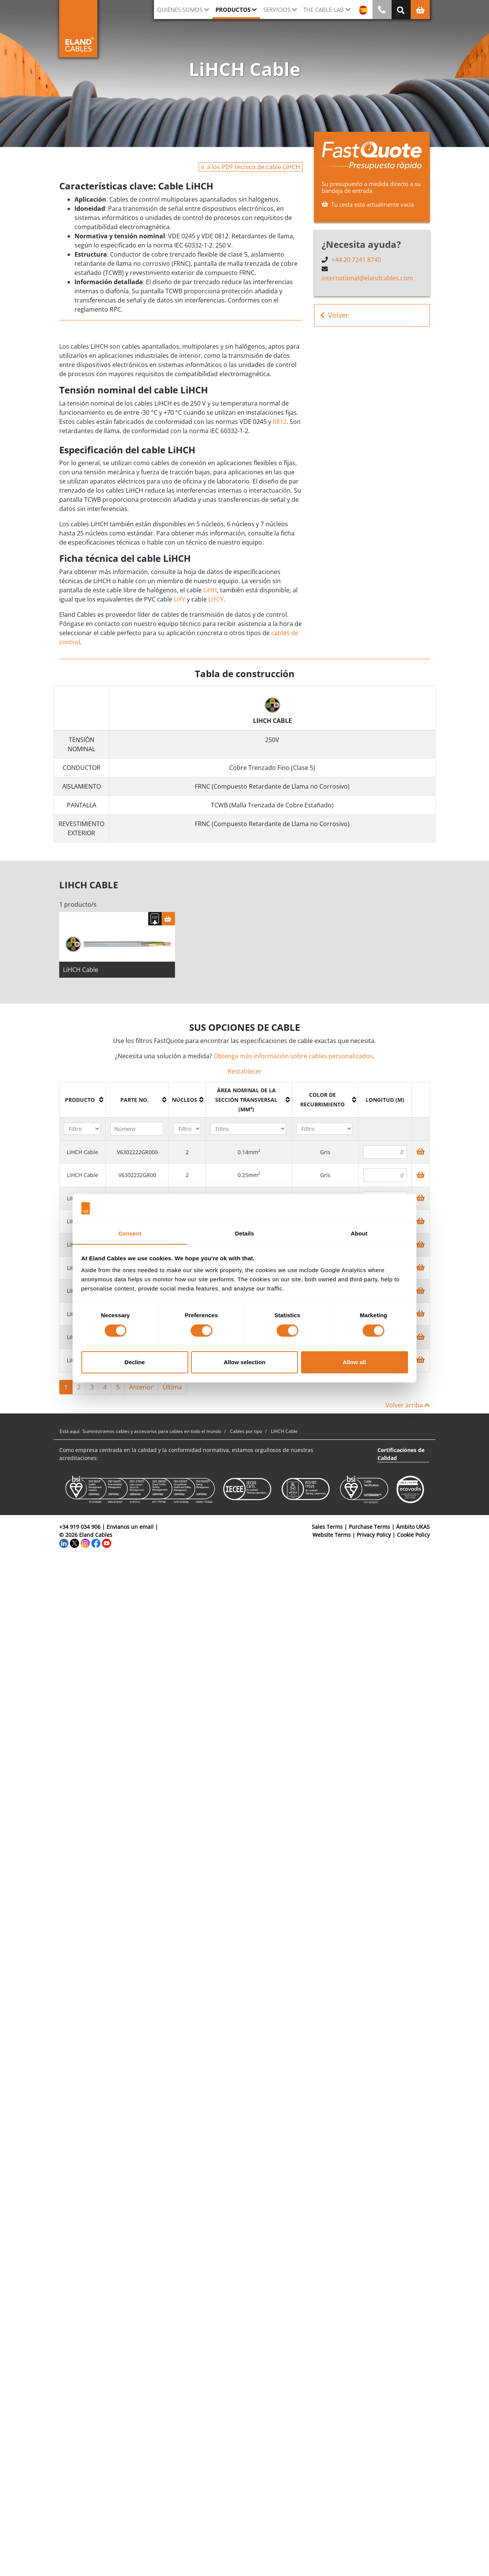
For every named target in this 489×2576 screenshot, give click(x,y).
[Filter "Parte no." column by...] (137, 1131)
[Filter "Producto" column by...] (82, 1131)
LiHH (210, 590)
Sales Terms (327, 1528)
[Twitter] (74, 1544)
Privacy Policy (374, 1536)
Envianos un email (130, 1528)
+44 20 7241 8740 (356, 259)
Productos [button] (233, 9)
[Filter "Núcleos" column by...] (187, 1131)
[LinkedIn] (63, 1544)
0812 (280, 421)
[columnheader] (83, 1101)
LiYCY (215, 599)
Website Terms (332, 1536)
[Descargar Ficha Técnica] (155, 920)
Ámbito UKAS (413, 1528)
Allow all (354, 1362)
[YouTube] (106, 1544)
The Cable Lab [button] (323, 9)
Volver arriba (407, 1407)
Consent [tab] (130, 1233)
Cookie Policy (413, 1536)
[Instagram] (85, 1544)
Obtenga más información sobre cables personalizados (293, 1058)
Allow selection (244, 1362)
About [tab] (359, 1233)
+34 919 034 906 (79, 1528)
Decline (135, 1362)
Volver (334, 315)
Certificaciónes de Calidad (400, 1455)
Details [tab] (244, 1233)
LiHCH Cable (80, 971)
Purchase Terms (369, 1528)
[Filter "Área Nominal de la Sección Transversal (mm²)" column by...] (248, 1131)
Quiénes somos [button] (179, 9)
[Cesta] (168, 920)
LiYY (179, 599)
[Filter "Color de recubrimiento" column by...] (324, 1131)
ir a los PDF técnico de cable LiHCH (250, 167)
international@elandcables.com (367, 278)
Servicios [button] (276, 9)
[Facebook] (95, 1544)
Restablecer (245, 1073)
